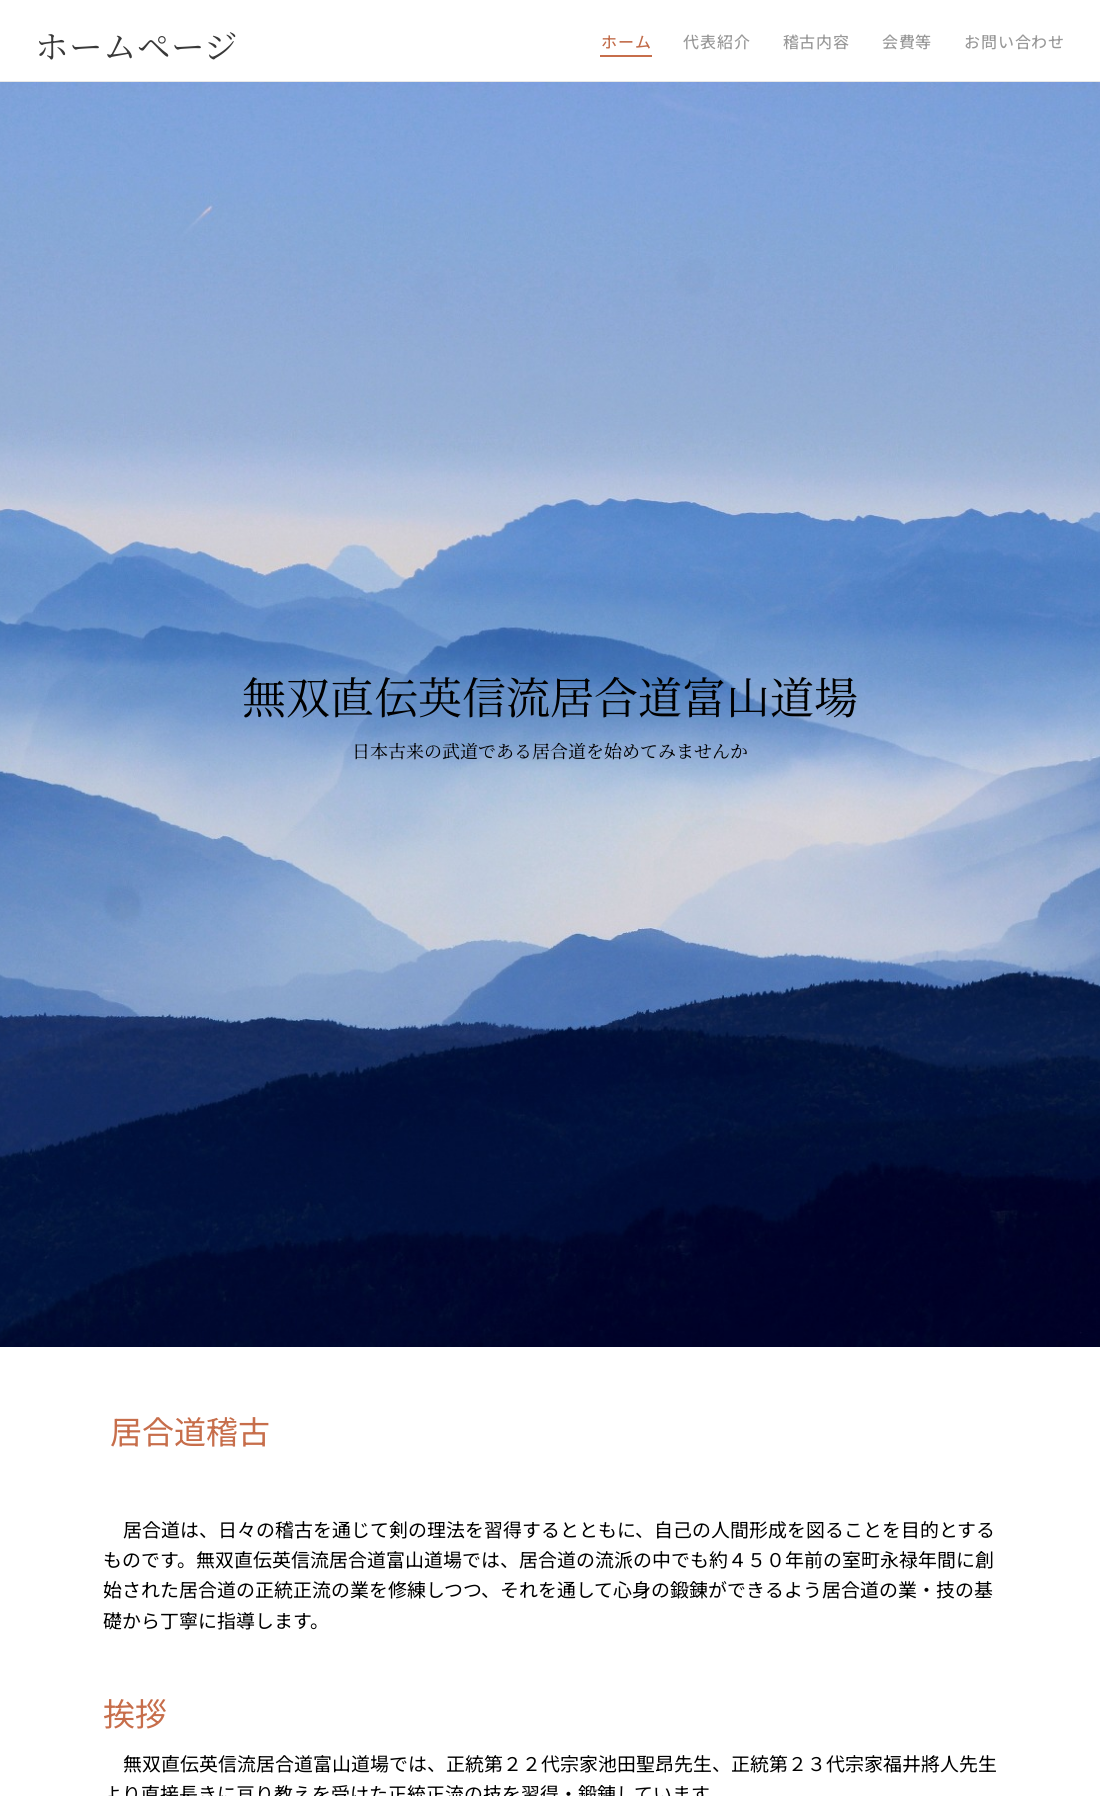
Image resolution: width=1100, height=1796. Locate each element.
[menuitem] (631, 41)
